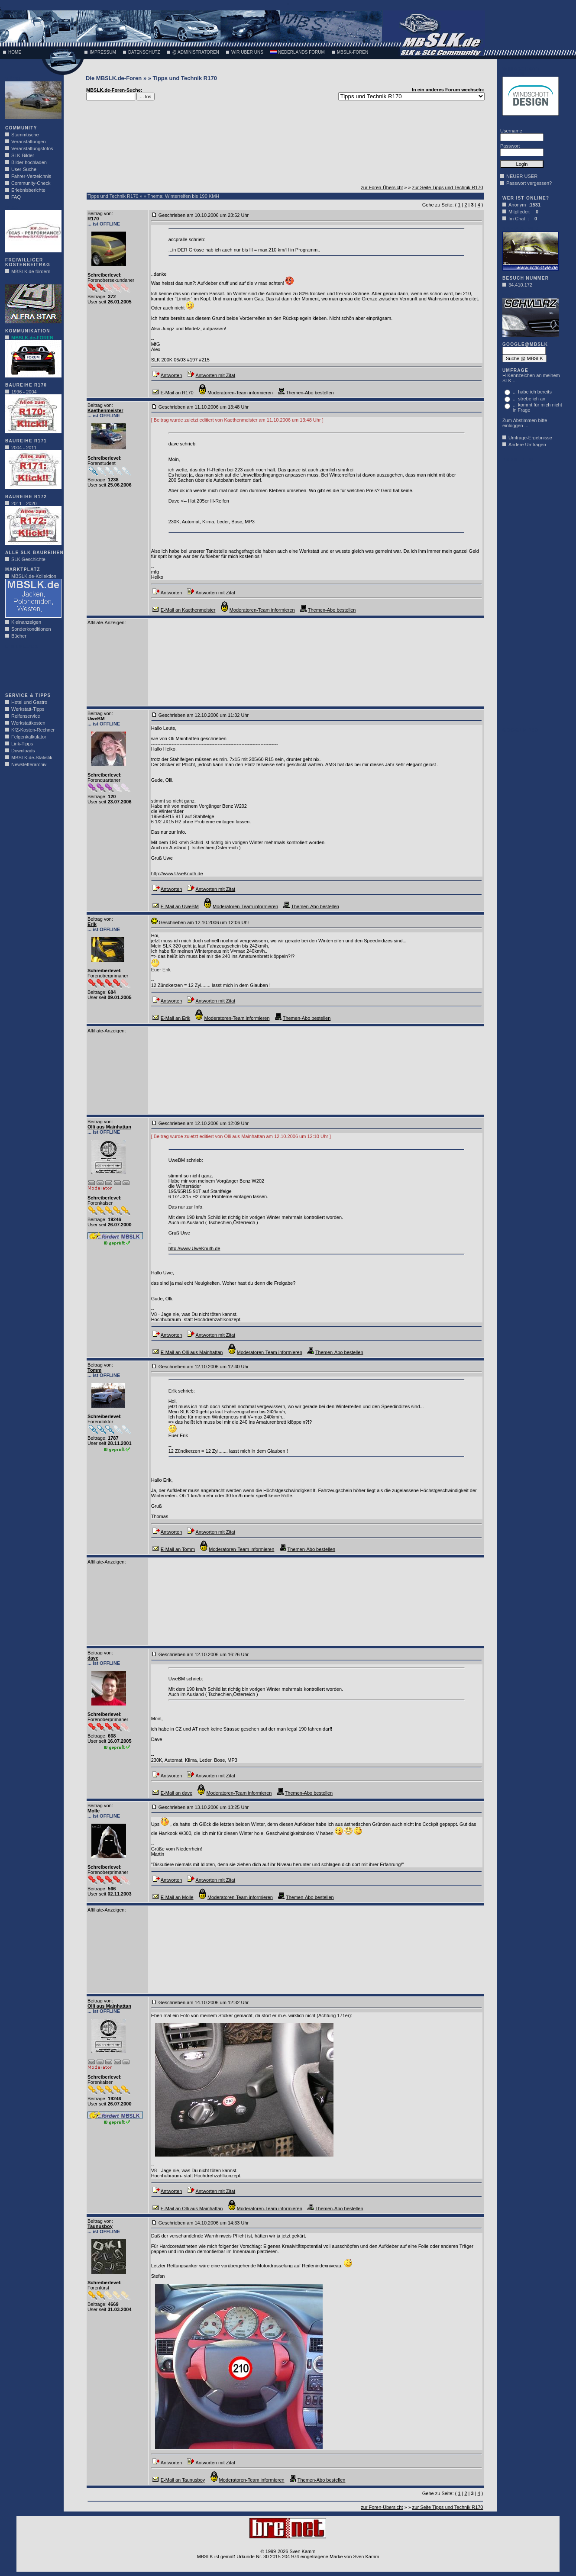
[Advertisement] (31, 668)
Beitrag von (99, 213)
